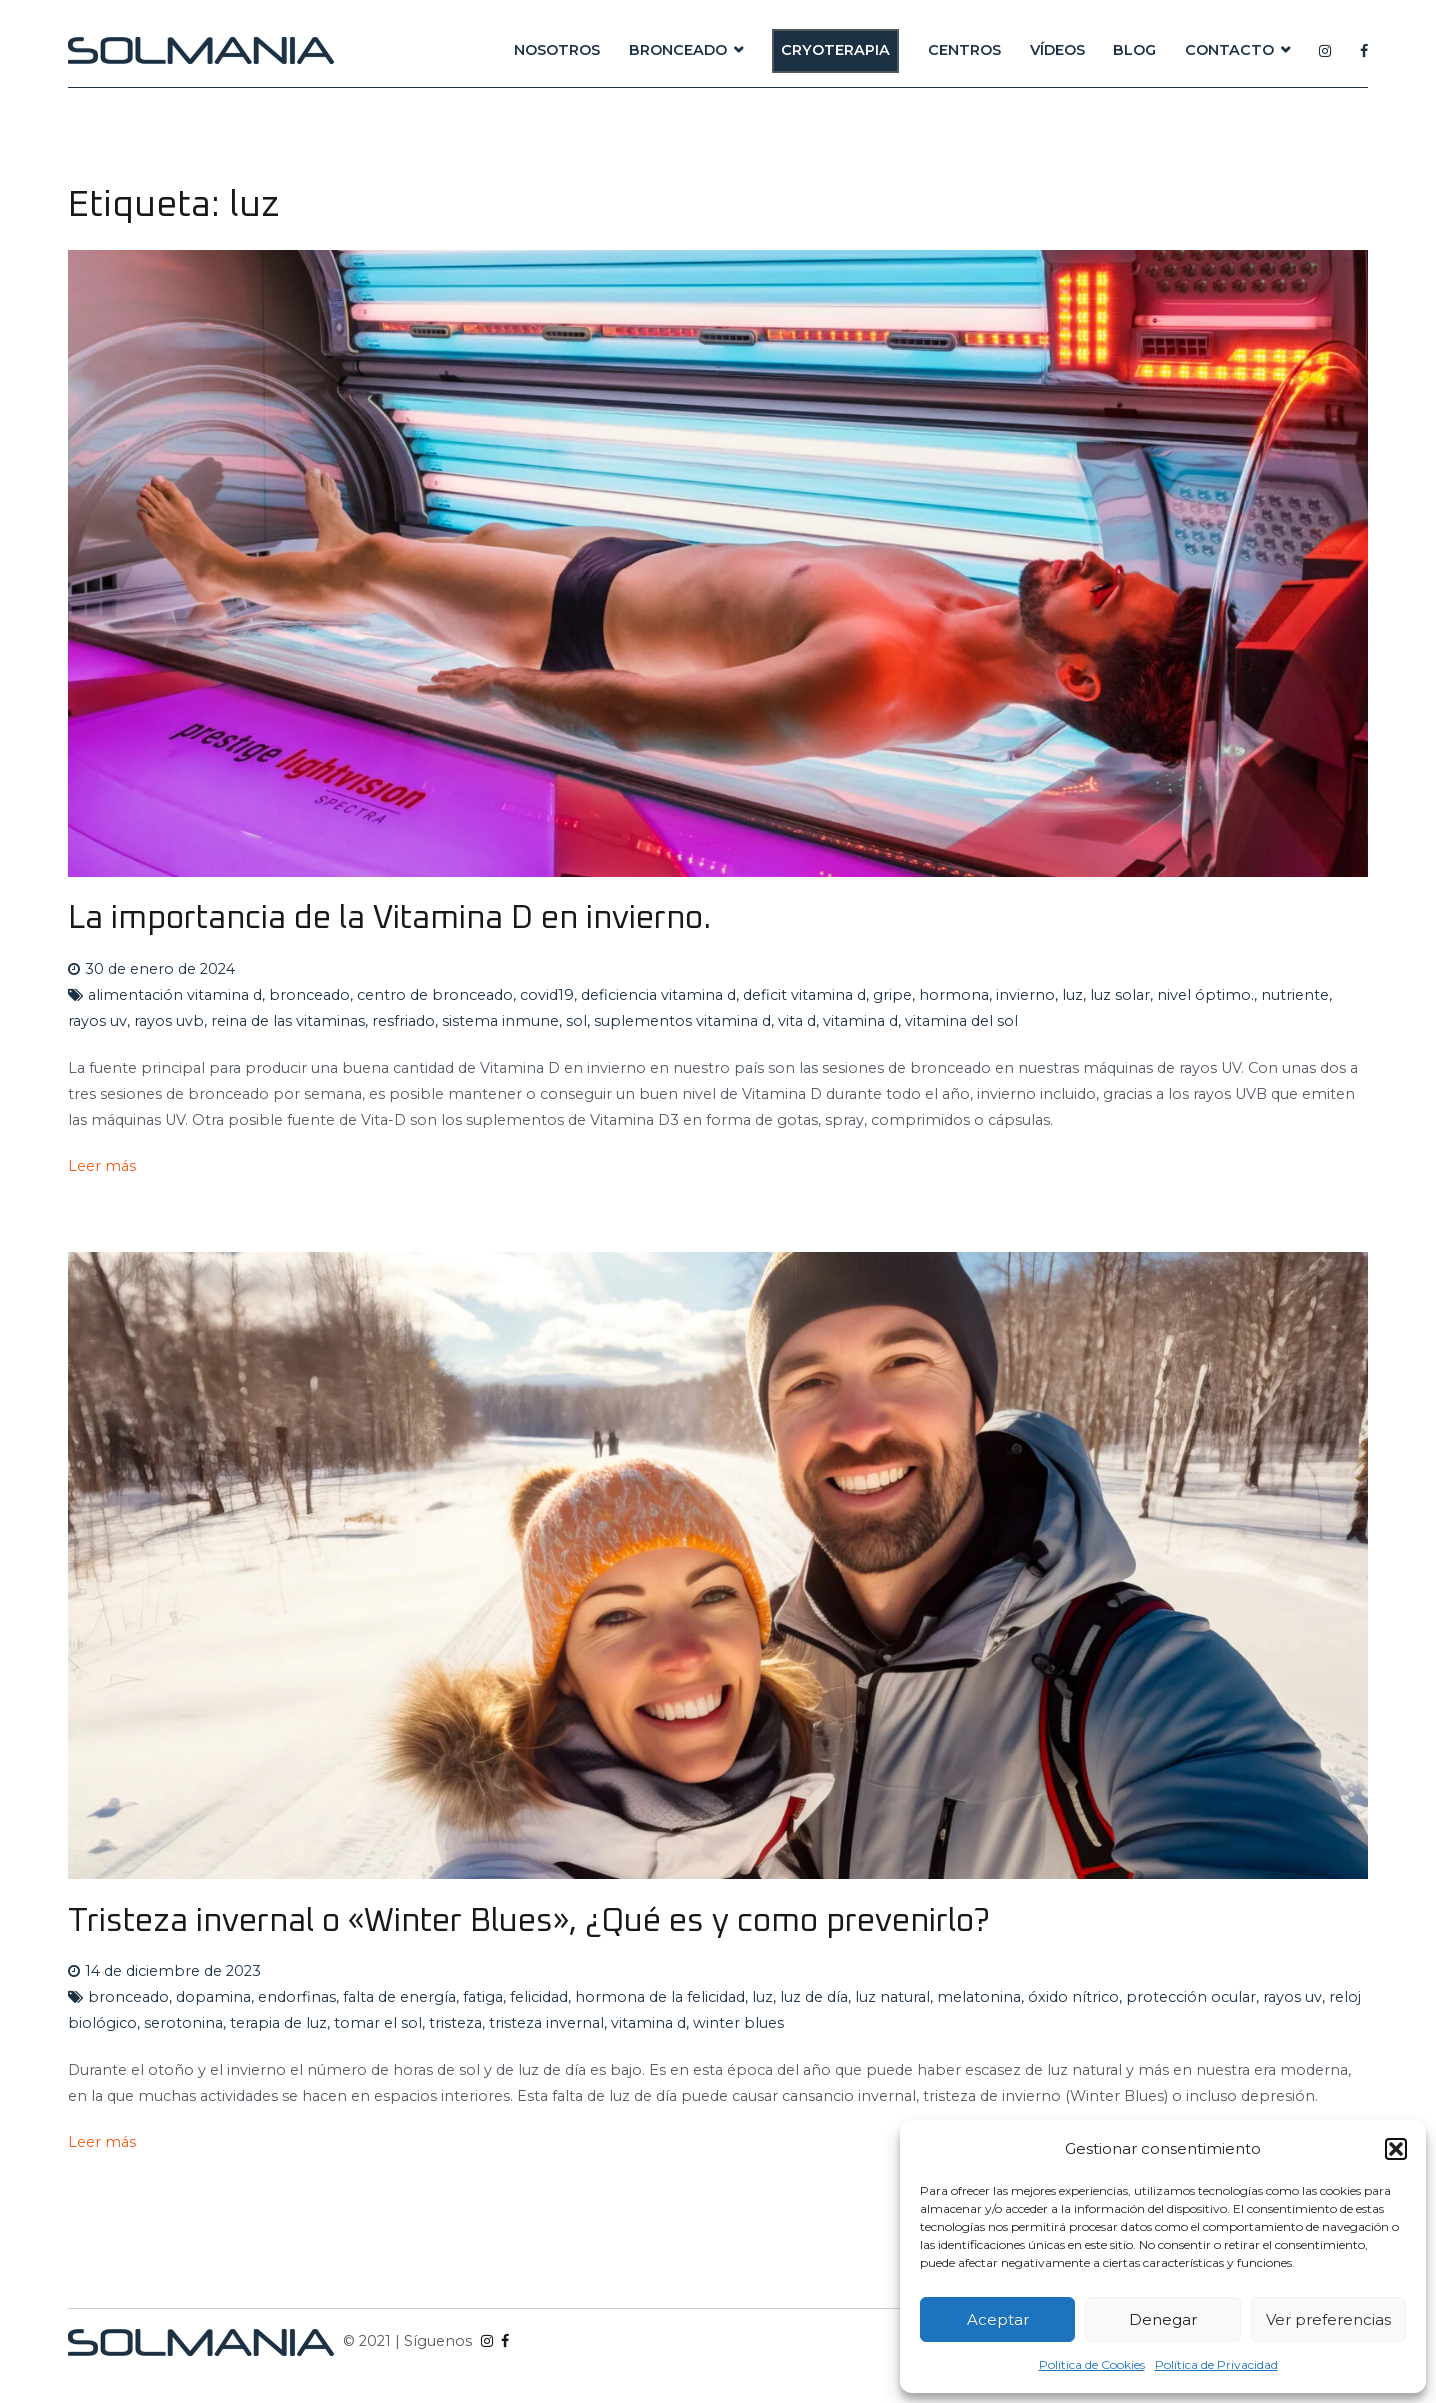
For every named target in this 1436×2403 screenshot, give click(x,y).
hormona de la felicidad (660, 1997)
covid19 (547, 995)
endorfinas (297, 1997)
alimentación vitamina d (175, 995)
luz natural (892, 1997)
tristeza (455, 2023)
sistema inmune (500, 1021)
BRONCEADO (678, 50)
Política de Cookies (1092, 2364)
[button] (1396, 2149)
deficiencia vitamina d (658, 995)
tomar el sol (378, 2023)
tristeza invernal (546, 2023)
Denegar (1163, 2319)
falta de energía (399, 1997)
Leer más (102, 1166)
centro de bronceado (435, 995)
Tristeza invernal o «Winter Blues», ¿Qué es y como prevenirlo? (529, 1921)
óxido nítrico (1073, 1997)
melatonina (979, 1997)
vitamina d (860, 1021)
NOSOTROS (557, 50)
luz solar (1120, 995)
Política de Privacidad (1216, 2364)
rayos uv (97, 1021)
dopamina (213, 1997)
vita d (797, 1021)
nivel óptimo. (1205, 995)
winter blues (738, 2023)
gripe (892, 995)
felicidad (539, 1997)
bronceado (309, 995)
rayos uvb (169, 1021)
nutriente (1295, 995)
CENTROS (964, 50)
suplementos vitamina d (682, 1021)
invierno (1025, 995)
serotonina (183, 2023)
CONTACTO (1229, 50)
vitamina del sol (961, 1021)
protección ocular (1191, 1997)
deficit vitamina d (804, 995)
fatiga (483, 1997)
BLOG (1134, 50)
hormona (954, 995)
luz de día (814, 1997)
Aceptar (998, 2319)
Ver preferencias (1328, 2319)
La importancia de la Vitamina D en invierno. (389, 918)
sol (576, 1021)
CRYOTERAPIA (835, 50)
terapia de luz (278, 2023)
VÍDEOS (1057, 50)
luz (1072, 995)
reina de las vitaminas (288, 1021)
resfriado (403, 1021)
